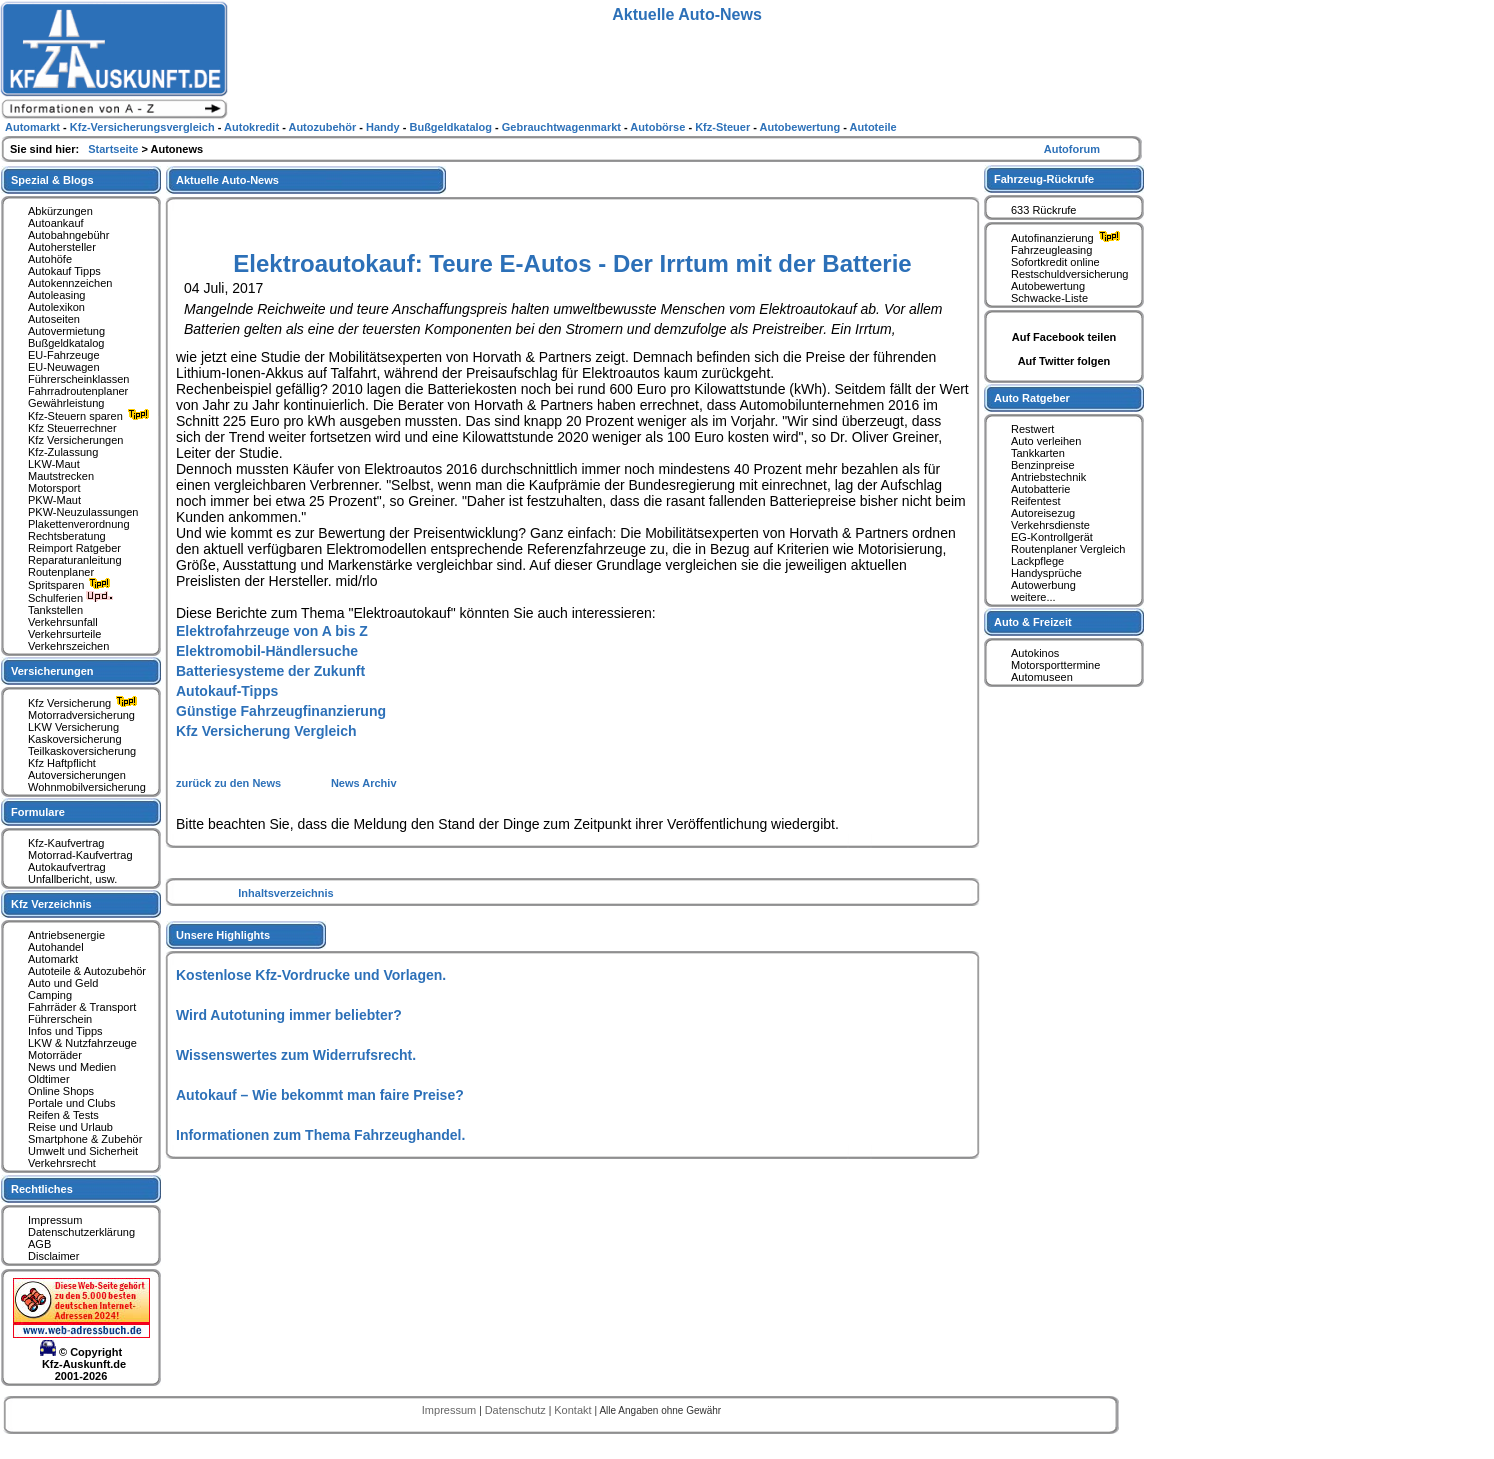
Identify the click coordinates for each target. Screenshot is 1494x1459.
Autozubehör (323, 127)
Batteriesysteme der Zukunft (270, 671)
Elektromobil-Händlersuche (267, 651)
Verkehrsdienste (1050, 525)
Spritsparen (71, 585)
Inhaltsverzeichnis (285, 893)
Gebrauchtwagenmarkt (563, 127)
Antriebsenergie (66, 935)
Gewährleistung (66, 403)
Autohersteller (62, 247)
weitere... (1033, 597)
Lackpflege (1037, 561)
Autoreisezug (1043, 513)
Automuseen (1042, 677)
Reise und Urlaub (70, 1127)
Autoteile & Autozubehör (87, 971)
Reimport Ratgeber (74, 548)
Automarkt (53, 959)
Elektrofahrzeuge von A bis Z (272, 631)
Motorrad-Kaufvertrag (80, 855)
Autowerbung (1043, 585)
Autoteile (873, 127)
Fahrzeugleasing (1051, 250)
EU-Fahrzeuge (64, 355)
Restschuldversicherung (1069, 274)
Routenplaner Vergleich (1068, 549)
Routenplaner (61, 572)
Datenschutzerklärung (81, 1232)
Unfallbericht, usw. (72, 879)
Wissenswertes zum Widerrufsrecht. (296, 1055)
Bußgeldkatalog (66, 343)
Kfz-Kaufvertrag (66, 843)
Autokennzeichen (70, 283)
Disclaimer (53, 1256)
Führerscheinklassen (79, 379)
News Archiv (364, 783)
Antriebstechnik (1048, 477)
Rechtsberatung (67, 536)
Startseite (114, 149)
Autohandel (56, 947)
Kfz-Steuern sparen (91, 416)
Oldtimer (49, 1079)
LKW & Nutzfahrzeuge (82, 1043)
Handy (384, 127)
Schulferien (71, 598)
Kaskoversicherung (75, 739)
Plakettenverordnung (79, 524)
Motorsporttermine (1055, 665)
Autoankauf (56, 223)
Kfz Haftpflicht (62, 763)
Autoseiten (54, 319)
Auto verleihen (1046, 441)
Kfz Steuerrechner (72, 428)
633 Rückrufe (1043, 210)
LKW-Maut (54, 464)
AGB (39, 1244)
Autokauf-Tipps (227, 691)
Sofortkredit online (1055, 262)
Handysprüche (1046, 573)
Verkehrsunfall (63, 622)
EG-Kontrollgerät (1052, 537)
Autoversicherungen (77, 775)
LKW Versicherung (73, 727)
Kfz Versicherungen (75, 440)
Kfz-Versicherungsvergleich (144, 127)
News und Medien (72, 1067)
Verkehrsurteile (64, 634)
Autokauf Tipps (64, 271)
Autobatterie (1040, 489)
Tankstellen (55, 610)
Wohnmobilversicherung (87, 787)
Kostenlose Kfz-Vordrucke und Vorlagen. (311, 975)
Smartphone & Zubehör (85, 1139)
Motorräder (55, 1055)
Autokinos (1035, 653)
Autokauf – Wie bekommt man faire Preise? (320, 1095)
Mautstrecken (61, 476)
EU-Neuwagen (64, 367)
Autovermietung (66, 331)
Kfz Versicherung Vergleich (266, 731)
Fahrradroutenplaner (78, 391)
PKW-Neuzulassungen (83, 512)
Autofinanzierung (1068, 238)
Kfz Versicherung (85, 703)
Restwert (1032, 429)
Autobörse (659, 127)
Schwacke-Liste (1049, 298)
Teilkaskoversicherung (82, 751)
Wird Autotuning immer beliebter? (289, 1015)
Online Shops (61, 1091)
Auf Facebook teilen (1064, 337)
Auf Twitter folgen (1064, 361)
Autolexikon (56, 307)
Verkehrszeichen (68, 646)
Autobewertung (1048, 286)
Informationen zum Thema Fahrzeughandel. (320, 1135)
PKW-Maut (54, 500)
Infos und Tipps (65, 1031)
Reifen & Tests (63, 1115)
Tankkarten (1038, 453)
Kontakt (574, 1410)
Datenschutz (517, 1410)
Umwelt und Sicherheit (83, 1151)
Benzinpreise (1043, 465)
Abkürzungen (60, 211)
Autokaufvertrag (67, 867)
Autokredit (253, 127)
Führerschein (60, 1019)
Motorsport (54, 488)
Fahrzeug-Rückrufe (1044, 179)
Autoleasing (57, 295)
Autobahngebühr (68, 235)
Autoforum (1072, 149)
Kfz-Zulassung (63, 452)
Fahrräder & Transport (82, 1007)
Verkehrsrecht (62, 1163)
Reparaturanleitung (75, 560)
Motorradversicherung (81, 715)
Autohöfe (50, 259)
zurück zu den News (230, 783)
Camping (50, 995)
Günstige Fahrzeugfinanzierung (281, 711)
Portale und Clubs (71, 1103)
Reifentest (1036, 501)
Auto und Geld (63, 983)
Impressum (55, 1220)
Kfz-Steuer (724, 127)
